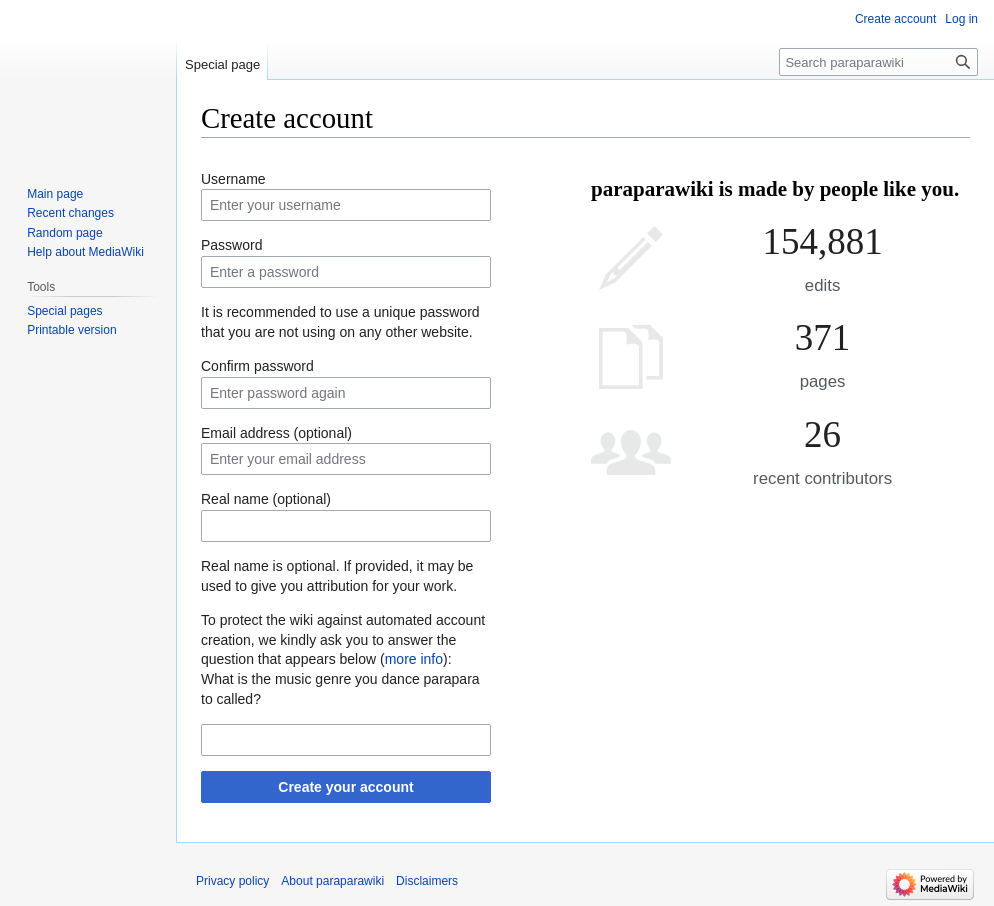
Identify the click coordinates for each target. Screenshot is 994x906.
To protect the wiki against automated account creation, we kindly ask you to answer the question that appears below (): (343, 639)
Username (233, 179)
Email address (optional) (276, 433)
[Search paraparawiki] (878, 62)
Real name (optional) (266, 499)
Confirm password (257, 366)
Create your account (345, 787)
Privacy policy (232, 881)
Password (231, 245)
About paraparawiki (332, 881)
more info (414, 659)
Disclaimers (427, 881)
